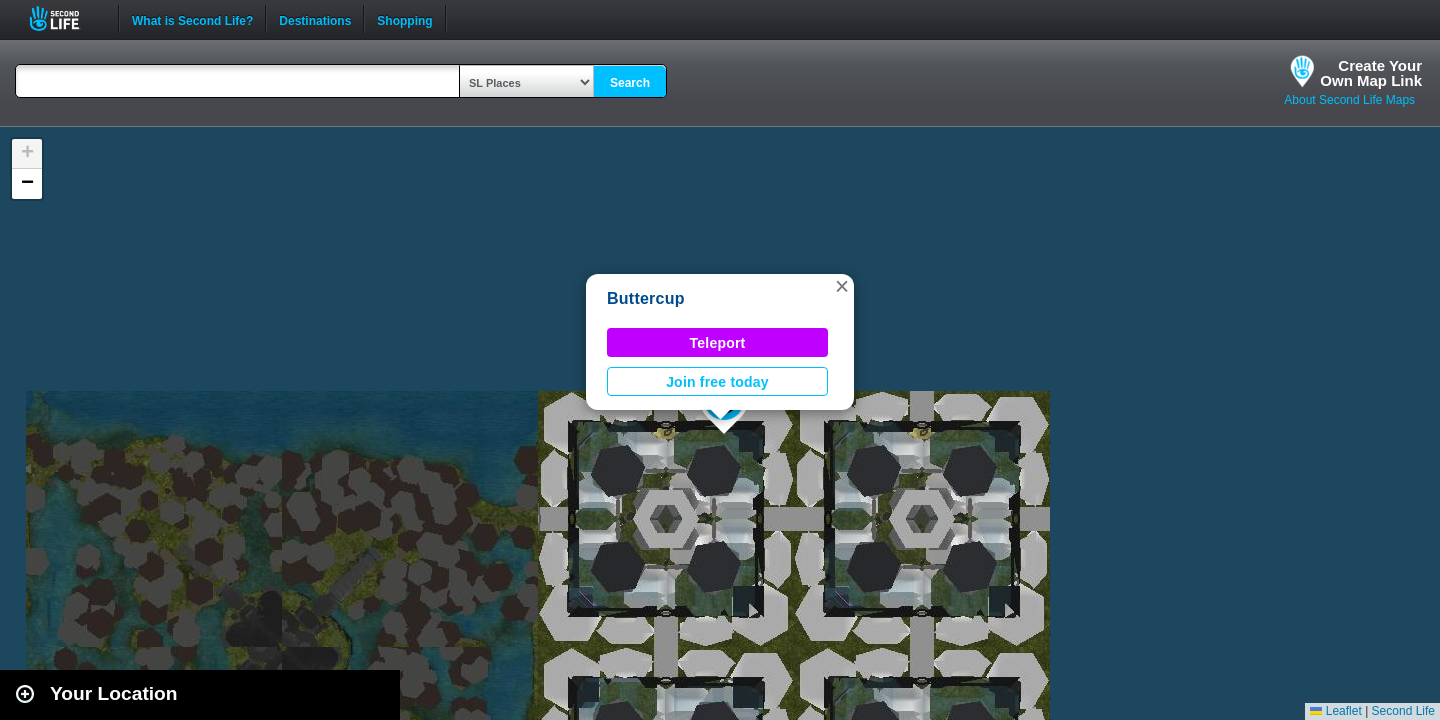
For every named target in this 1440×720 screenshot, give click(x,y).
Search (630, 83)
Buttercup (646, 298)
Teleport (718, 343)
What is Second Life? (192, 19)
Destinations (315, 19)
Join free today (717, 382)
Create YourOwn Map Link (1371, 73)
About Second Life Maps (1349, 100)
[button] (842, 286)
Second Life (65, 18)
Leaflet (1335, 711)
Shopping (404, 19)
